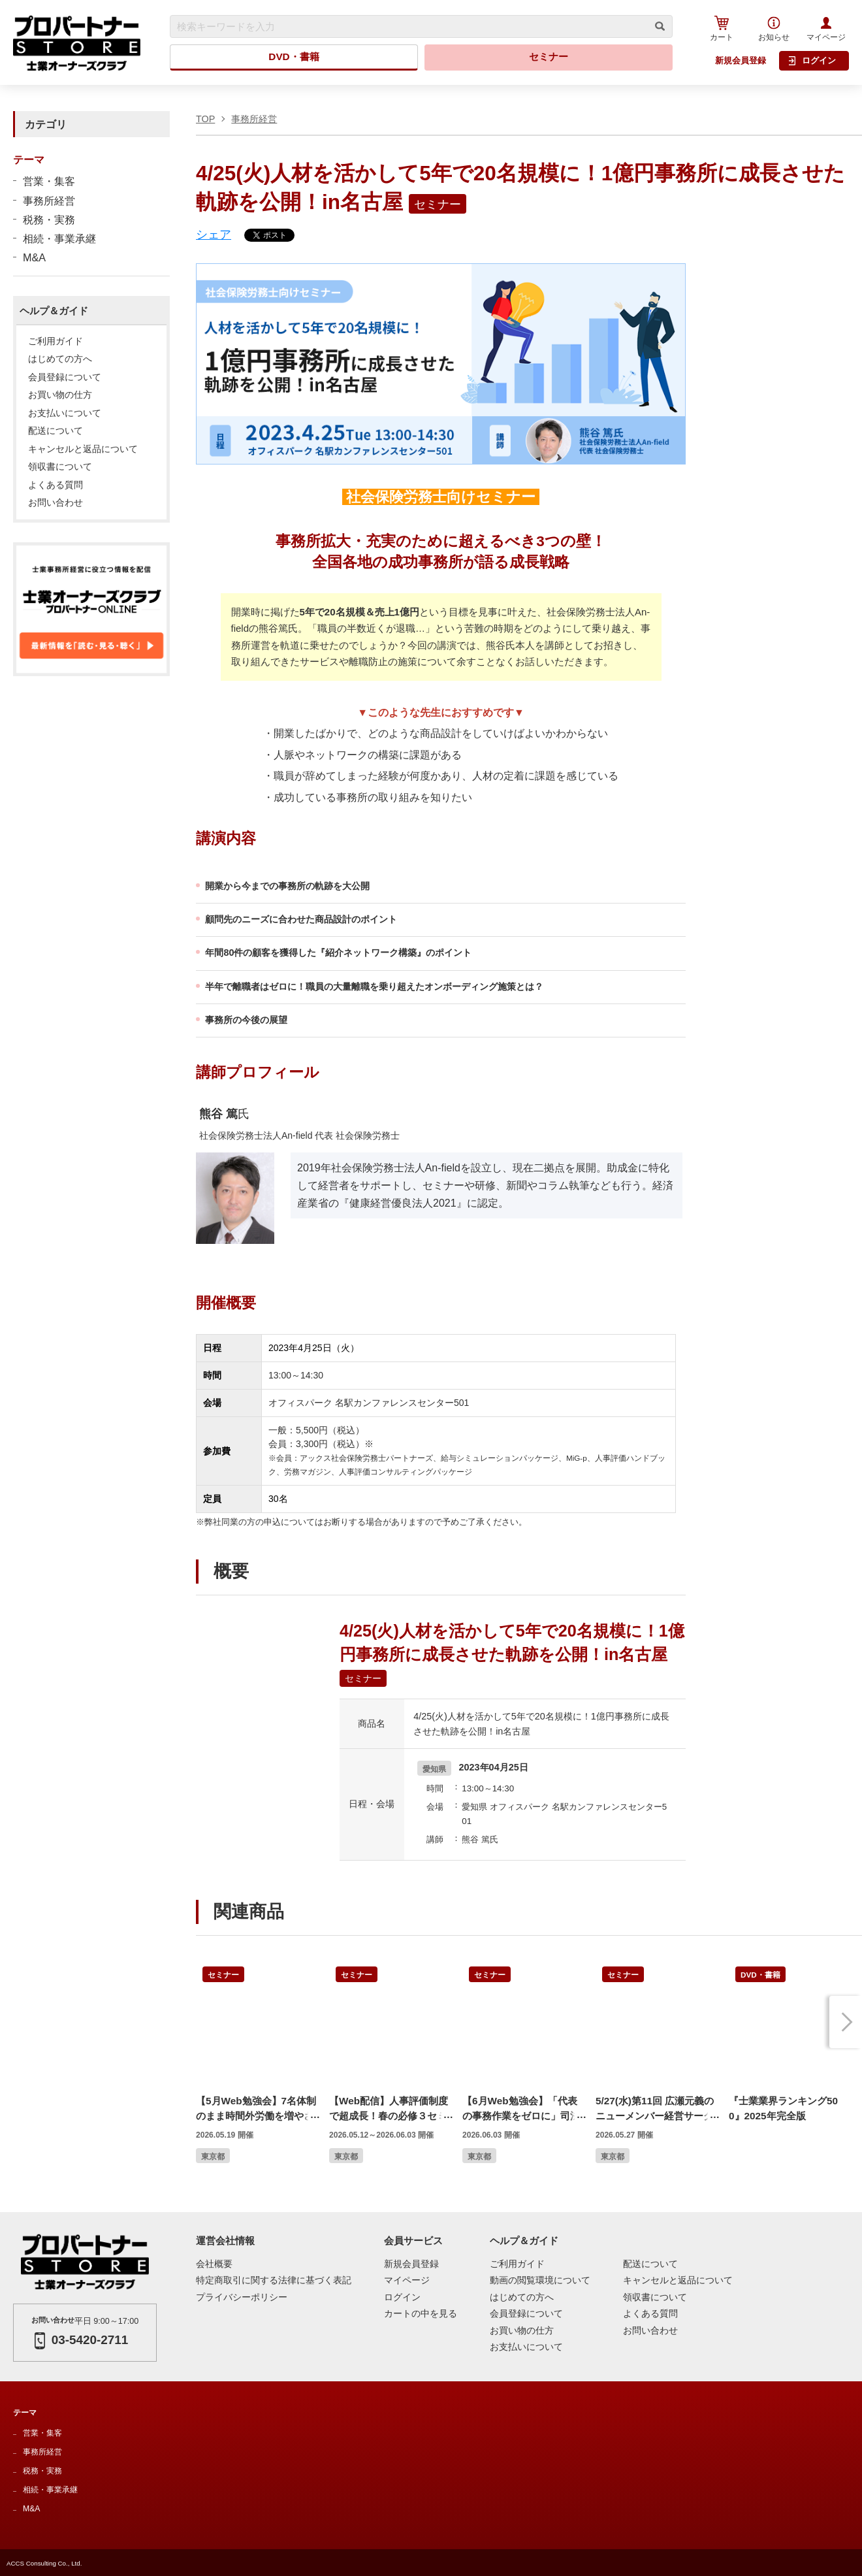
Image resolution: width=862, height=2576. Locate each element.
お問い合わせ (55, 503)
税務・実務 (49, 219)
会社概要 (214, 2264)
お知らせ (774, 29)
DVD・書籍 (293, 56)
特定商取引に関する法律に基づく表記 (273, 2280)
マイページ (826, 29)
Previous (212, 2022)
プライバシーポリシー (241, 2297)
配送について (55, 431)
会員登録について (64, 377)
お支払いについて (64, 413)
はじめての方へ (60, 359)
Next (845, 2022)
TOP (205, 119)
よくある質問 (55, 485)
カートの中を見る (420, 2314)
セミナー (548, 56)
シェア (213, 234)
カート (721, 28)
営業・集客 (49, 181)
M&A (34, 257)
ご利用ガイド (55, 341)
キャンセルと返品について (83, 449)
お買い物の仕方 (60, 395)
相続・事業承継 (59, 238)
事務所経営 (49, 200)
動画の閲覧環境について (540, 2280)
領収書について (60, 467)
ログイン (812, 61)
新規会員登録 (740, 60)
